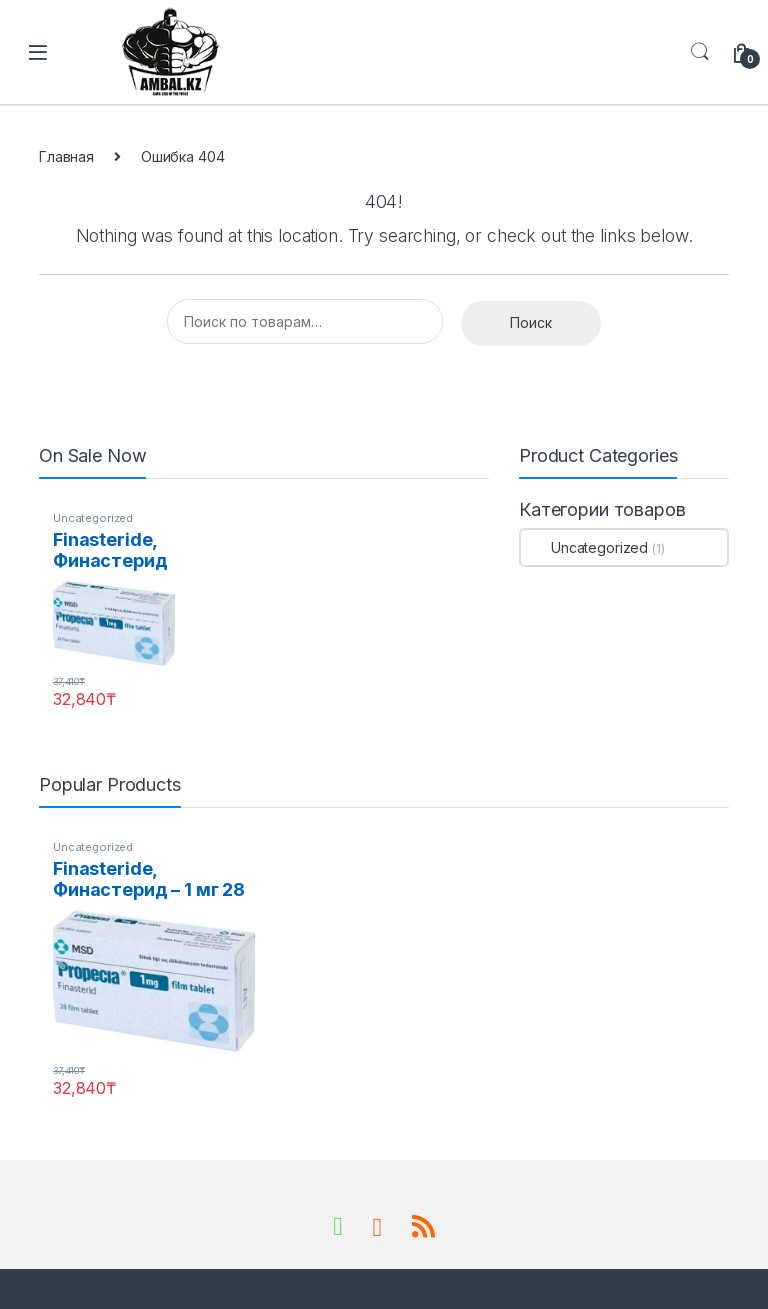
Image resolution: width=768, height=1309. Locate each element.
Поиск (531, 322)
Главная (66, 156)
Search (700, 52)
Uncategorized (93, 518)
